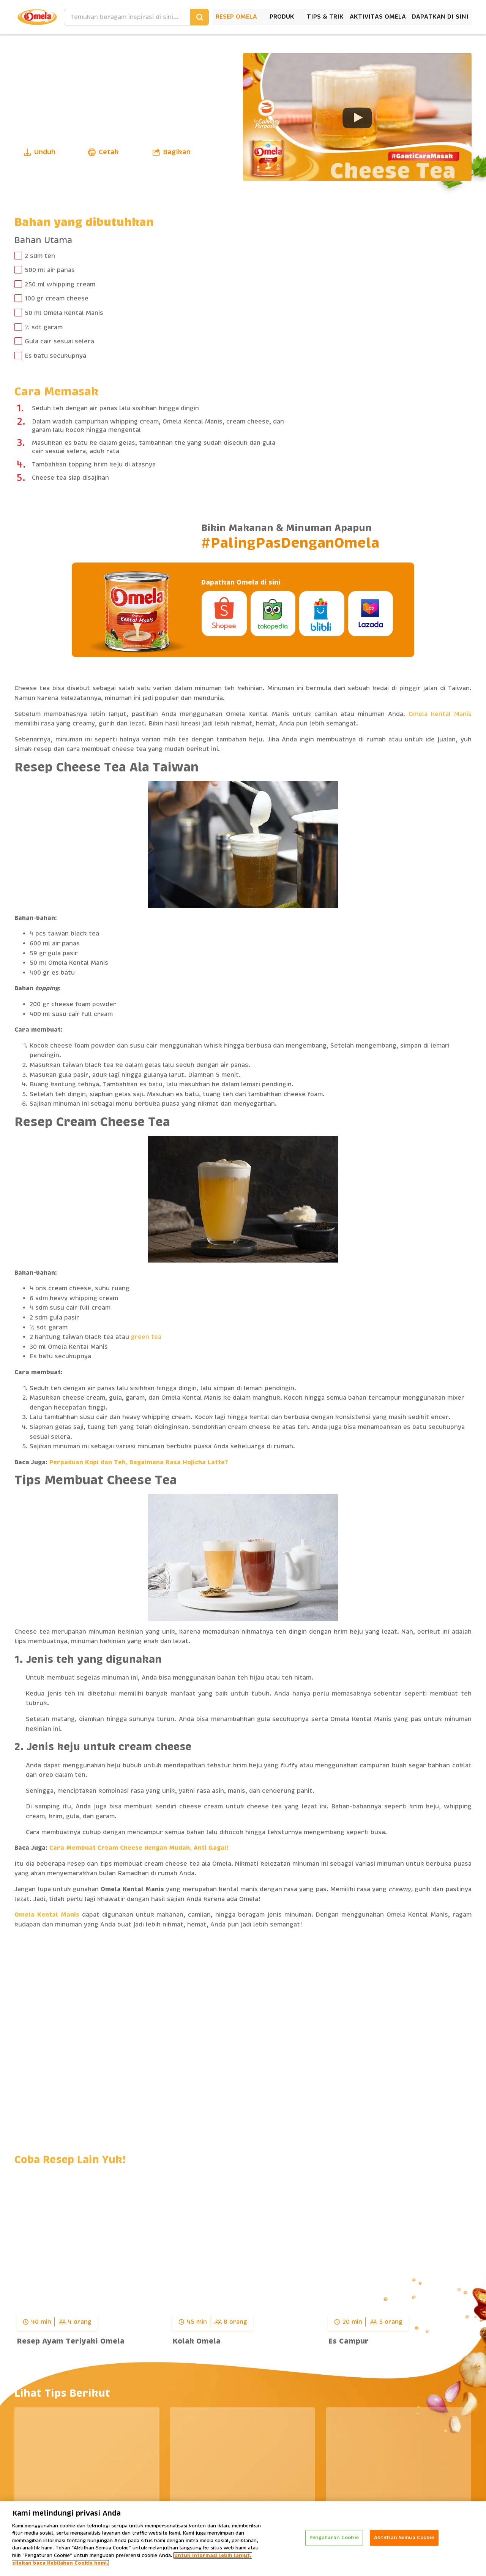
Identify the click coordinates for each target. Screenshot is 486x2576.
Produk (281, 17)
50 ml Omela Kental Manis (64, 313)
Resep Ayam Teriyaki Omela (71, 2341)
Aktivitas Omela (377, 17)
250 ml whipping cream (60, 284)
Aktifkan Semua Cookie (404, 2537)
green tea (146, 1337)
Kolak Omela (196, 2341)
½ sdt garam (43, 327)
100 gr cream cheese (56, 298)
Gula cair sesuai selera (59, 341)
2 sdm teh (40, 256)
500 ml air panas (50, 270)
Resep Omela (236, 17)
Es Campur (348, 2341)
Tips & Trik (324, 17)
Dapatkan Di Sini (440, 17)
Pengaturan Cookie (334, 2537)
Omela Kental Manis (440, 714)
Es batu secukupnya (55, 356)
